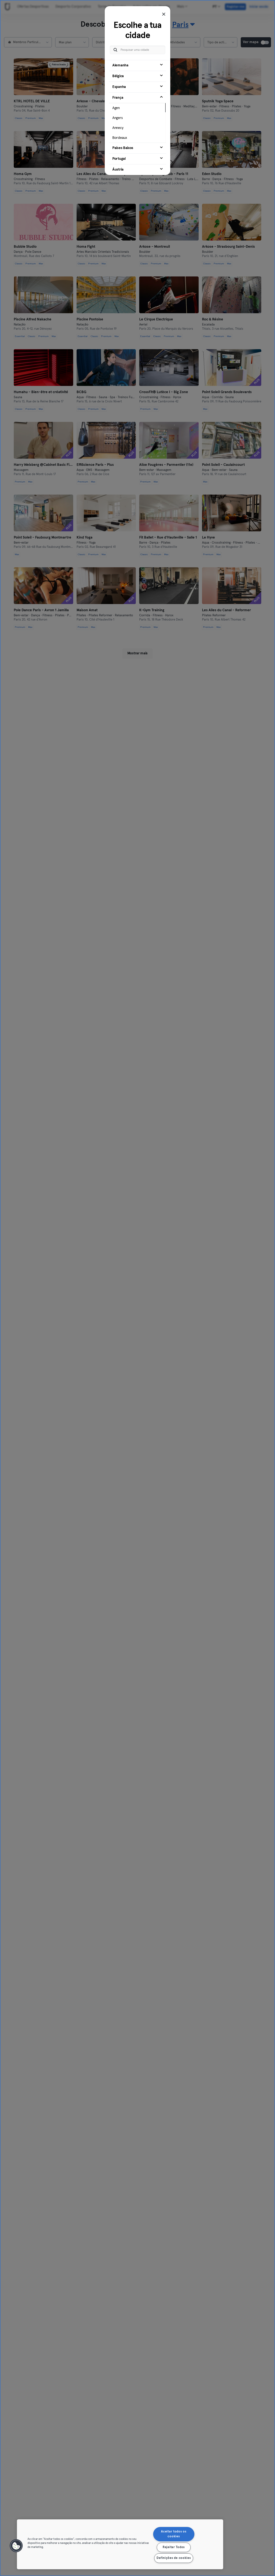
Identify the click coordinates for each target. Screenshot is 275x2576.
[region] (120, 2544)
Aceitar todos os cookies (173, 2534)
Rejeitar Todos (174, 2547)
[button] (16, 2546)
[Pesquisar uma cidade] (137, 50)
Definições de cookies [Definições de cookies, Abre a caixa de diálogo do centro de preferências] (174, 2558)
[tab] (137, 65)
